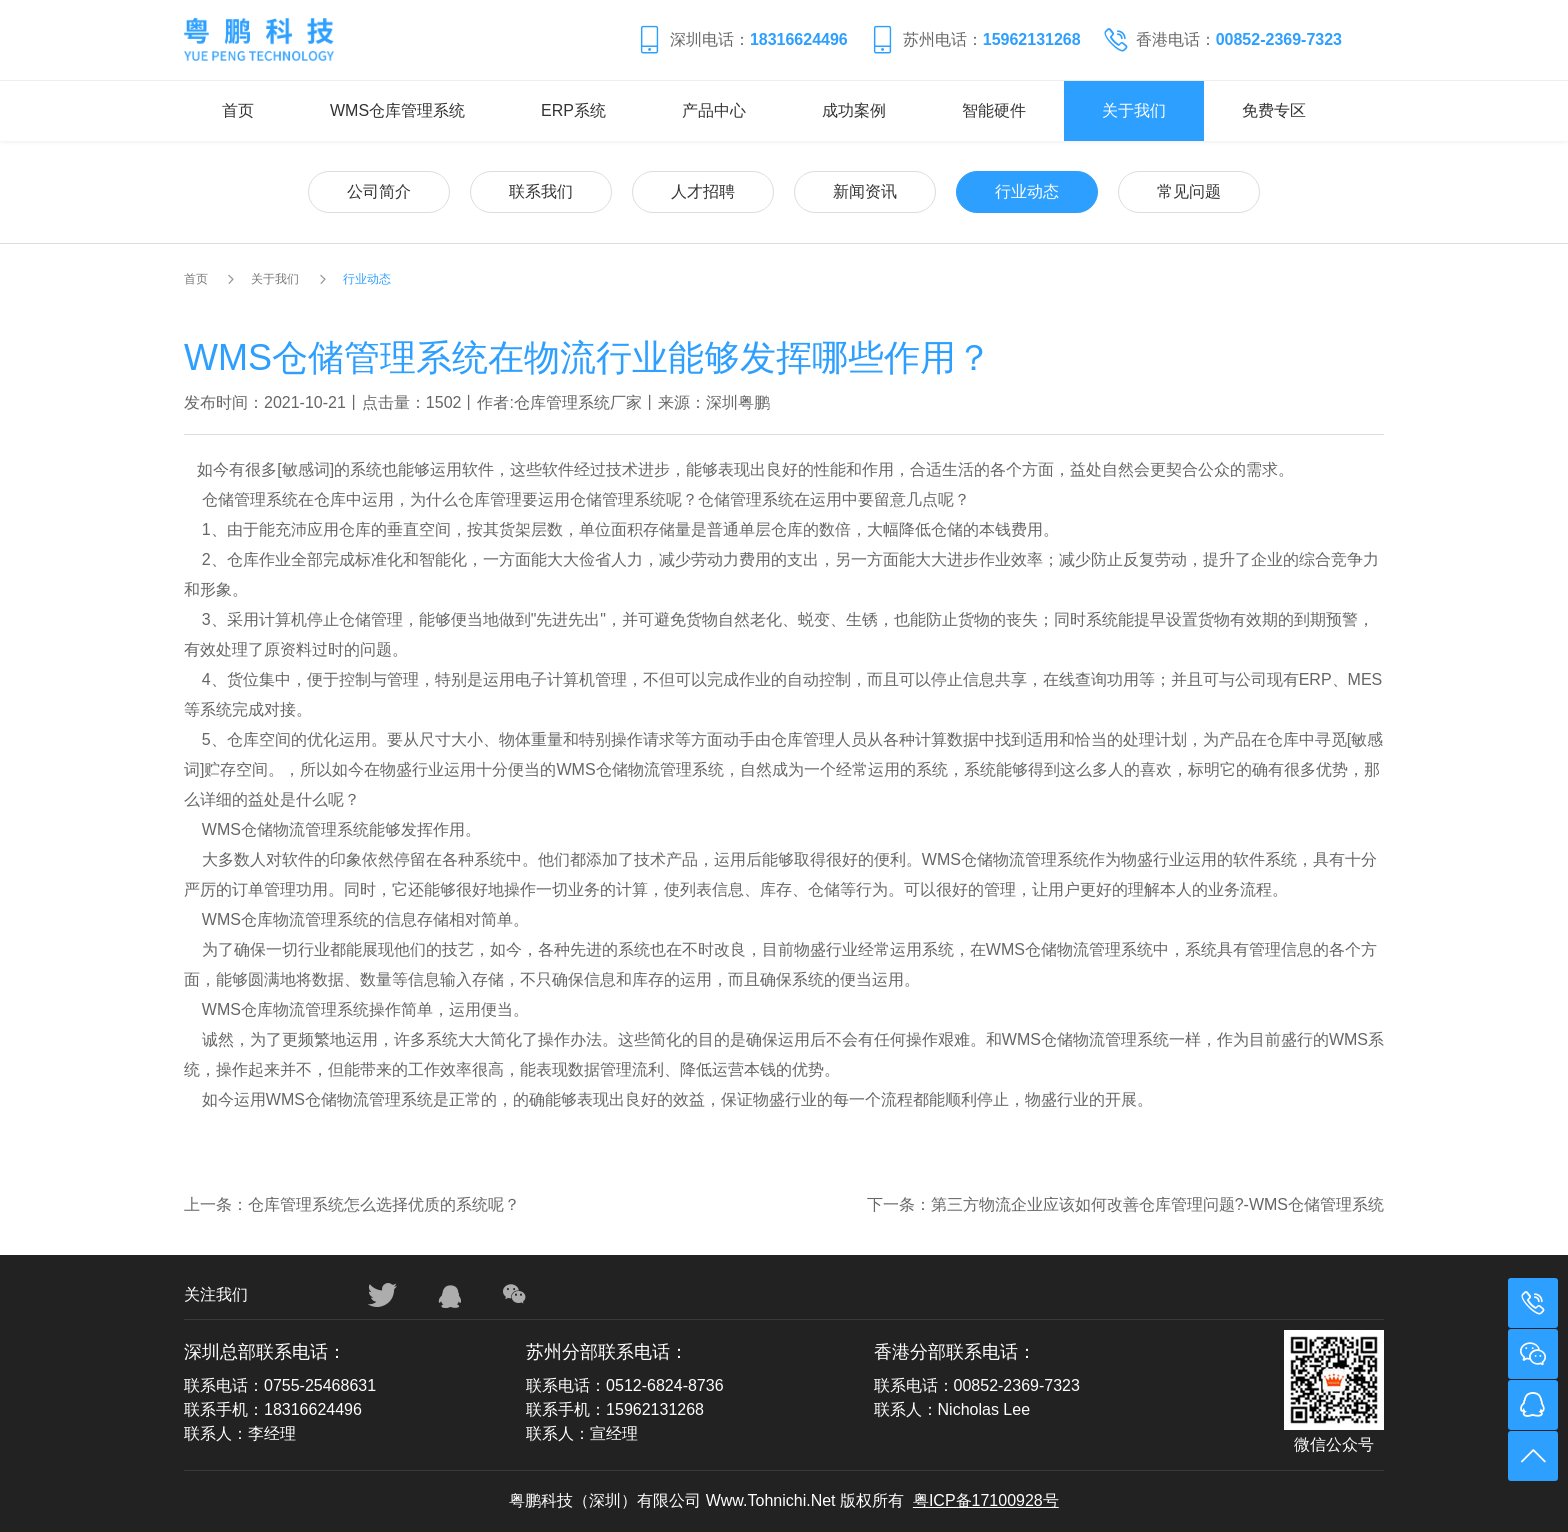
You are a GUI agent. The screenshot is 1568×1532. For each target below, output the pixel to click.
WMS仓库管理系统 (397, 110)
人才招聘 (703, 191)
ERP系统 (573, 110)
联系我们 (541, 191)
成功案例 (854, 110)
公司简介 (379, 191)
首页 (238, 110)
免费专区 (1274, 110)
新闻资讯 (865, 191)
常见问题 (1189, 191)
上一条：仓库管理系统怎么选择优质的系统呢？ (352, 1204)
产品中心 (714, 110)
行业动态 (1027, 191)
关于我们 (1134, 110)
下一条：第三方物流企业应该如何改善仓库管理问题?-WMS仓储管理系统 (1125, 1204)
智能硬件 (994, 110)
